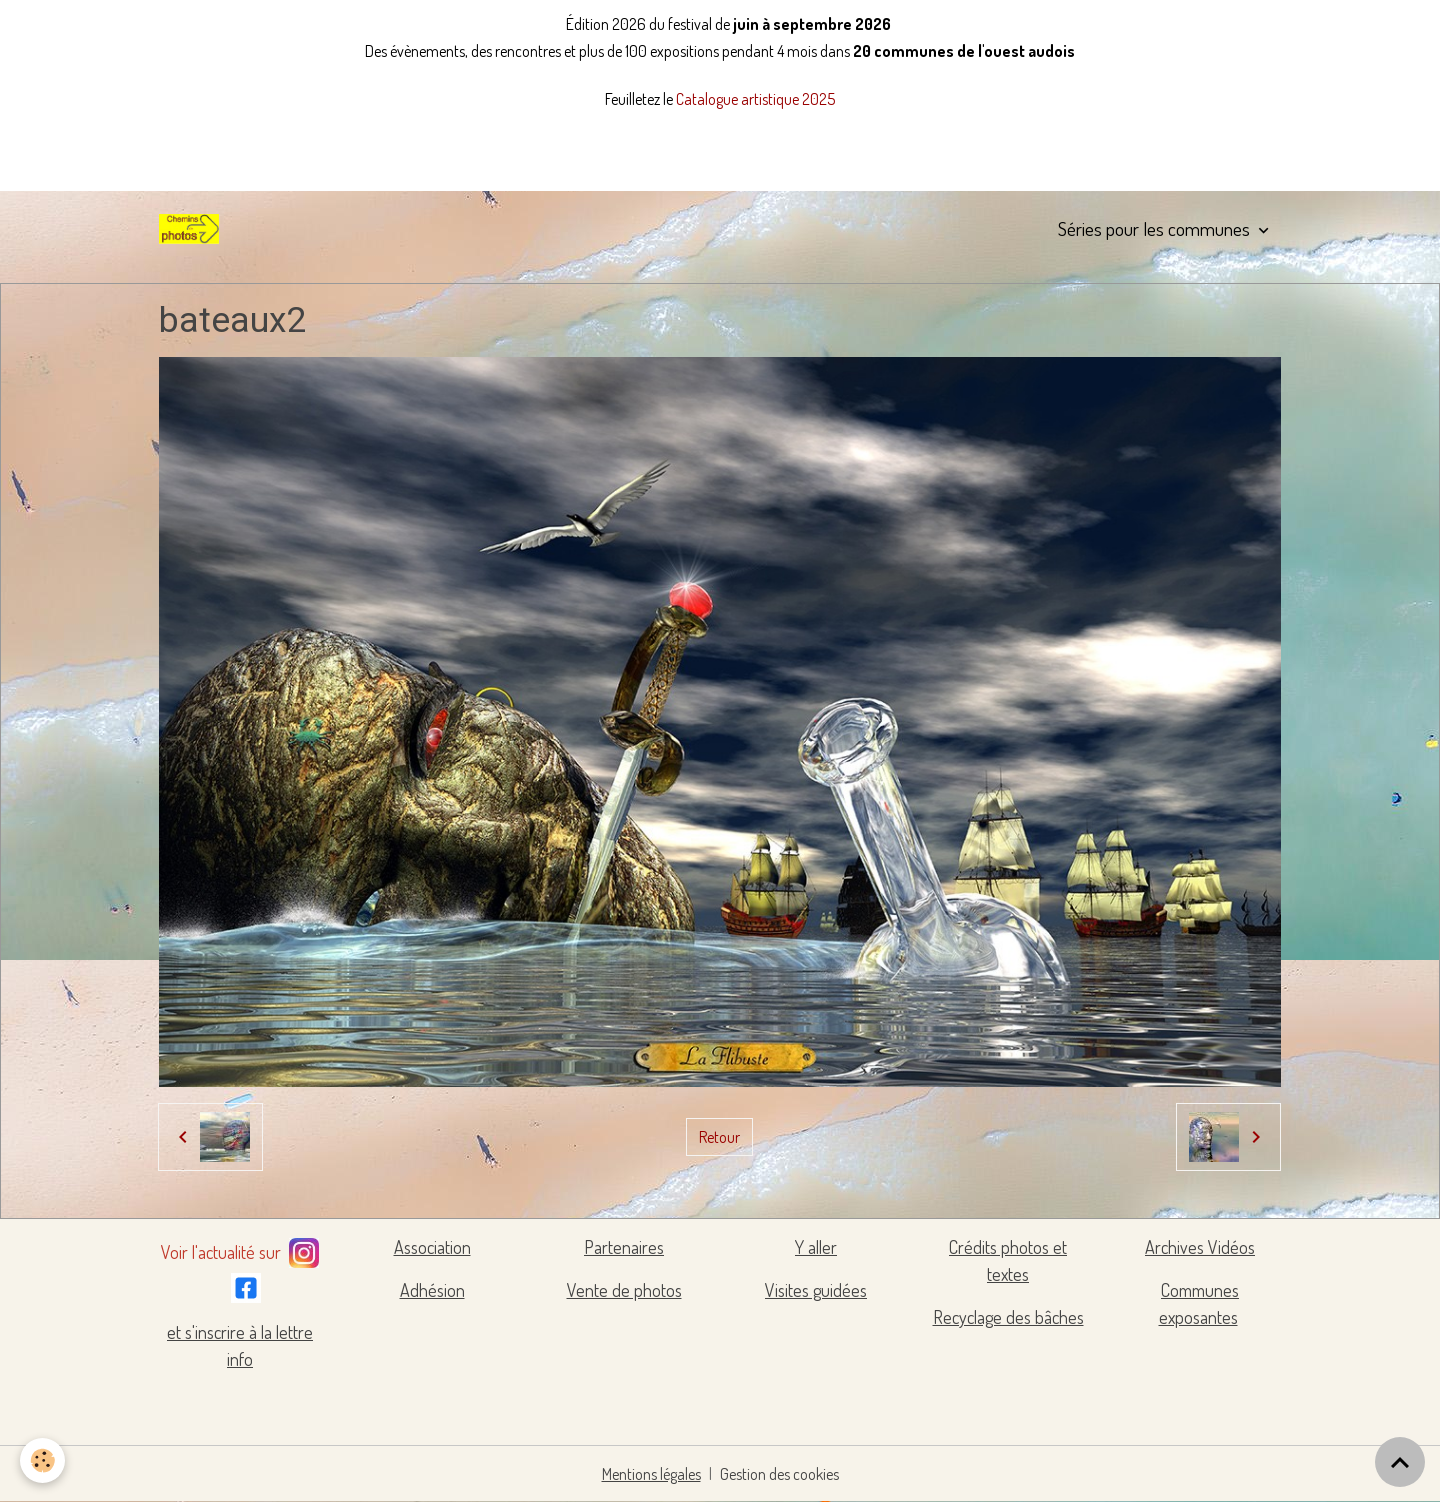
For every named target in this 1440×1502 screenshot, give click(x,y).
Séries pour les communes (1156, 228)
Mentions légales (651, 1474)
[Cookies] (42, 1460)
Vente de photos (624, 1290)
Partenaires (624, 1247)
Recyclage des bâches (1008, 1317)
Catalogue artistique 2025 (755, 99)
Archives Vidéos (1200, 1247)
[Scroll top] (1400, 1462)
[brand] (193, 229)
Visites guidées (816, 1290)
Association (432, 1247)
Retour (719, 1137)
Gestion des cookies (779, 1474)
